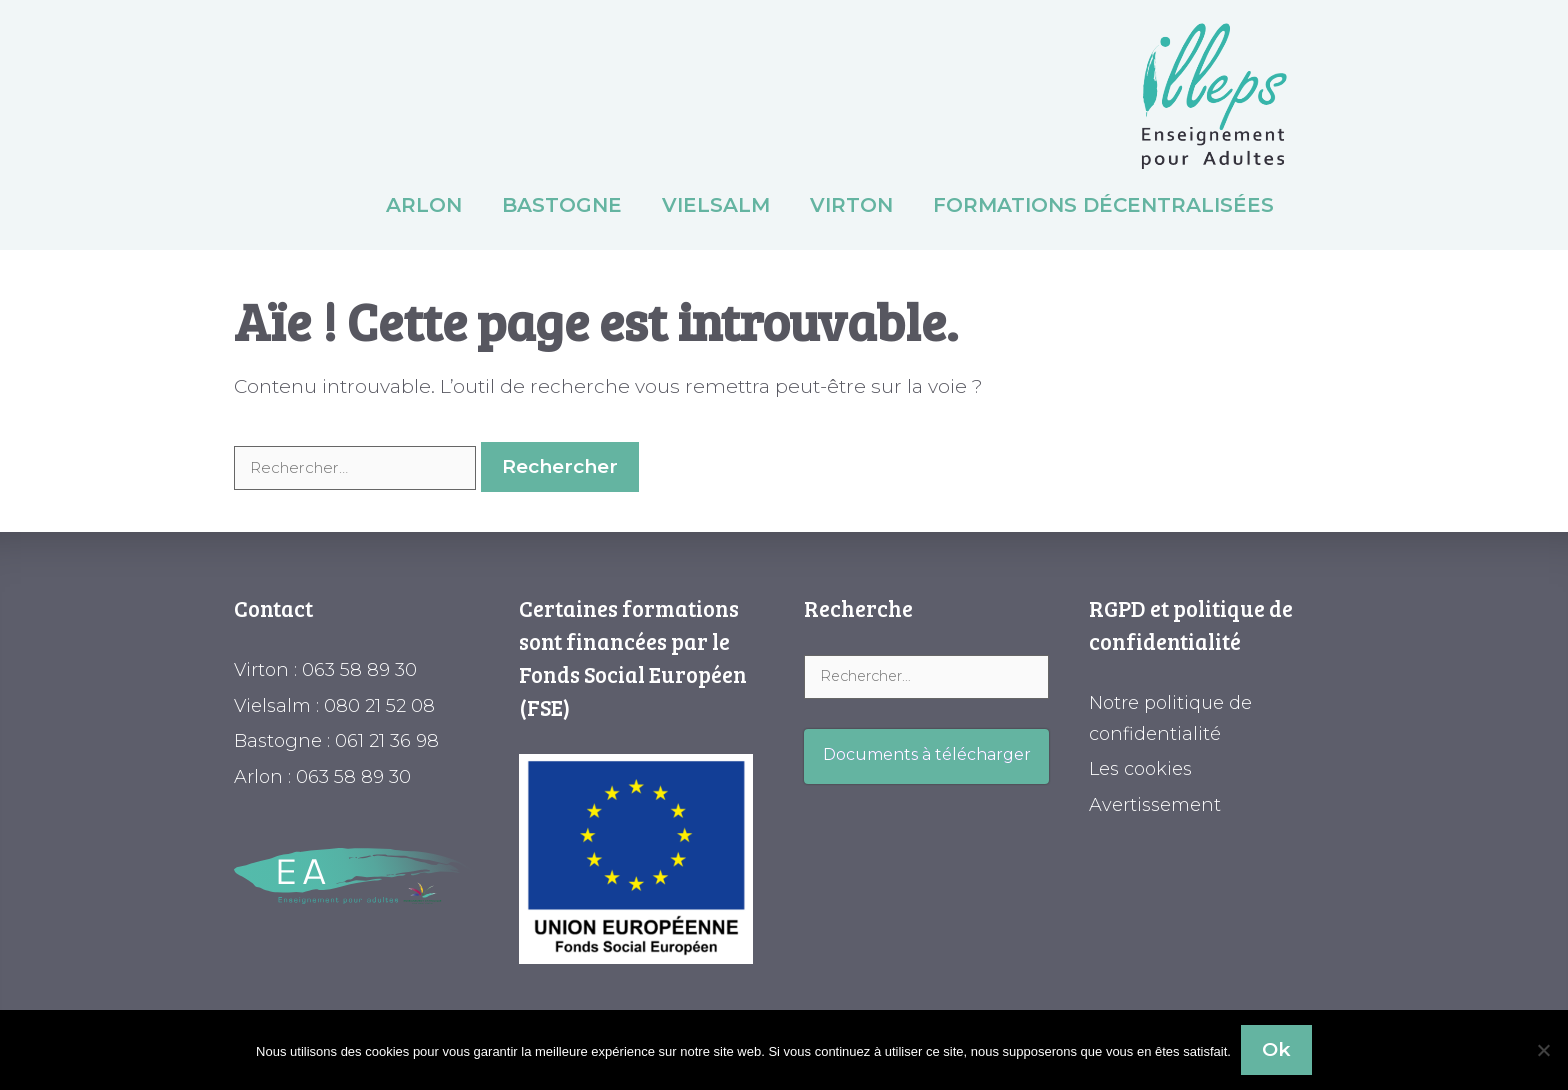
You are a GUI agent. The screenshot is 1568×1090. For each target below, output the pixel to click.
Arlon (424, 205)
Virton (851, 205)
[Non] (1543, 1050)
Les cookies (1140, 769)
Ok (1276, 1049)
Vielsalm (716, 205)
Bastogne (562, 205)
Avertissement (1155, 805)
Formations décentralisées (1103, 205)
